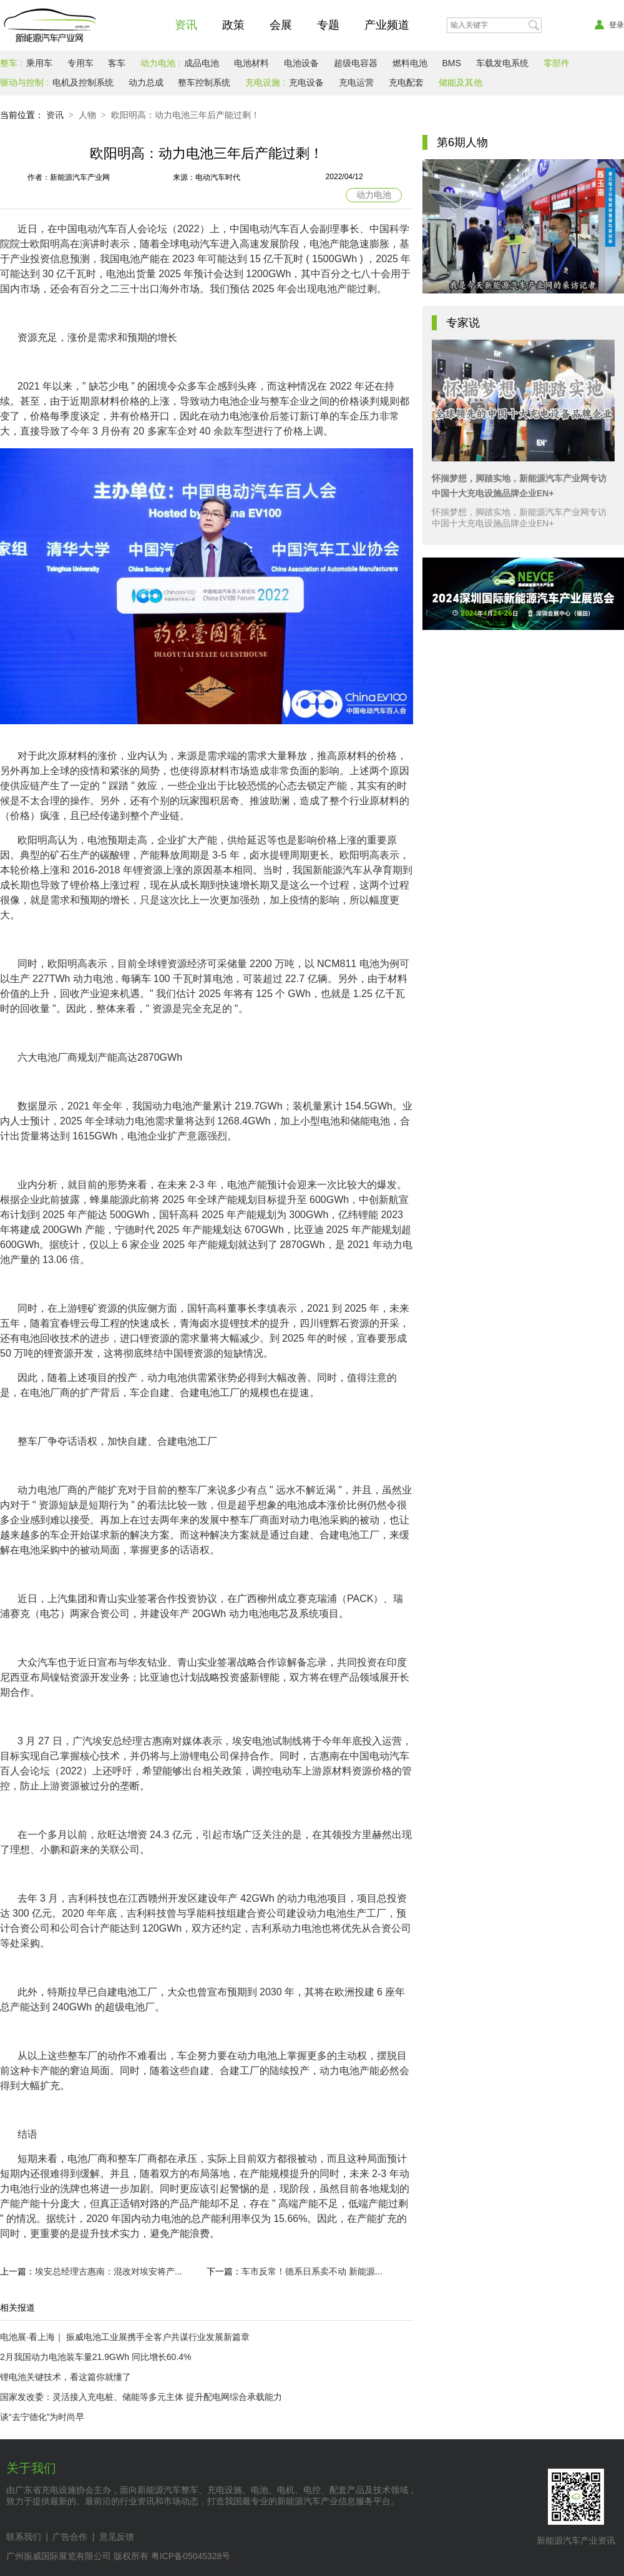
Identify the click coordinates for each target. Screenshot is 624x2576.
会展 (281, 25)
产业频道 (386, 25)
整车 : (11, 63)
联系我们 (23, 2537)
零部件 (557, 63)
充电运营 (356, 82)
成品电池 (201, 63)
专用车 (80, 63)
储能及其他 (460, 82)
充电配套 (406, 82)
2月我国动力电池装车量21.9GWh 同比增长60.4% (96, 2357)
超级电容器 (356, 63)
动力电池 (373, 195)
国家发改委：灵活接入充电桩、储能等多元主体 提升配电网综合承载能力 (141, 2397)
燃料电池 (409, 63)
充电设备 (306, 82)
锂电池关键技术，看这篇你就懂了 (65, 2377)
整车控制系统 (204, 82)
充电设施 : (265, 82)
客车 (116, 63)
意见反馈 (116, 2537)
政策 (233, 25)
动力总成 (146, 82)
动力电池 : (160, 63)
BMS (451, 63)
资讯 (186, 25)
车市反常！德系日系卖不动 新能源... (312, 2271)
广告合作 (69, 2537)
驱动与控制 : (24, 82)
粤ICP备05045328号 (191, 2556)
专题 (328, 25)
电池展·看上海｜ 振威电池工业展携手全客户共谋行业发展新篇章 (125, 2337)
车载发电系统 (502, 63)
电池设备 (301, 63)
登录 (609, 25)
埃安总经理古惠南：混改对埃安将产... (108, 2271)
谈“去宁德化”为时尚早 (42, 2417)
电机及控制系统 (83, 82)
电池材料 (251, 63)
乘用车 (39, 63)
